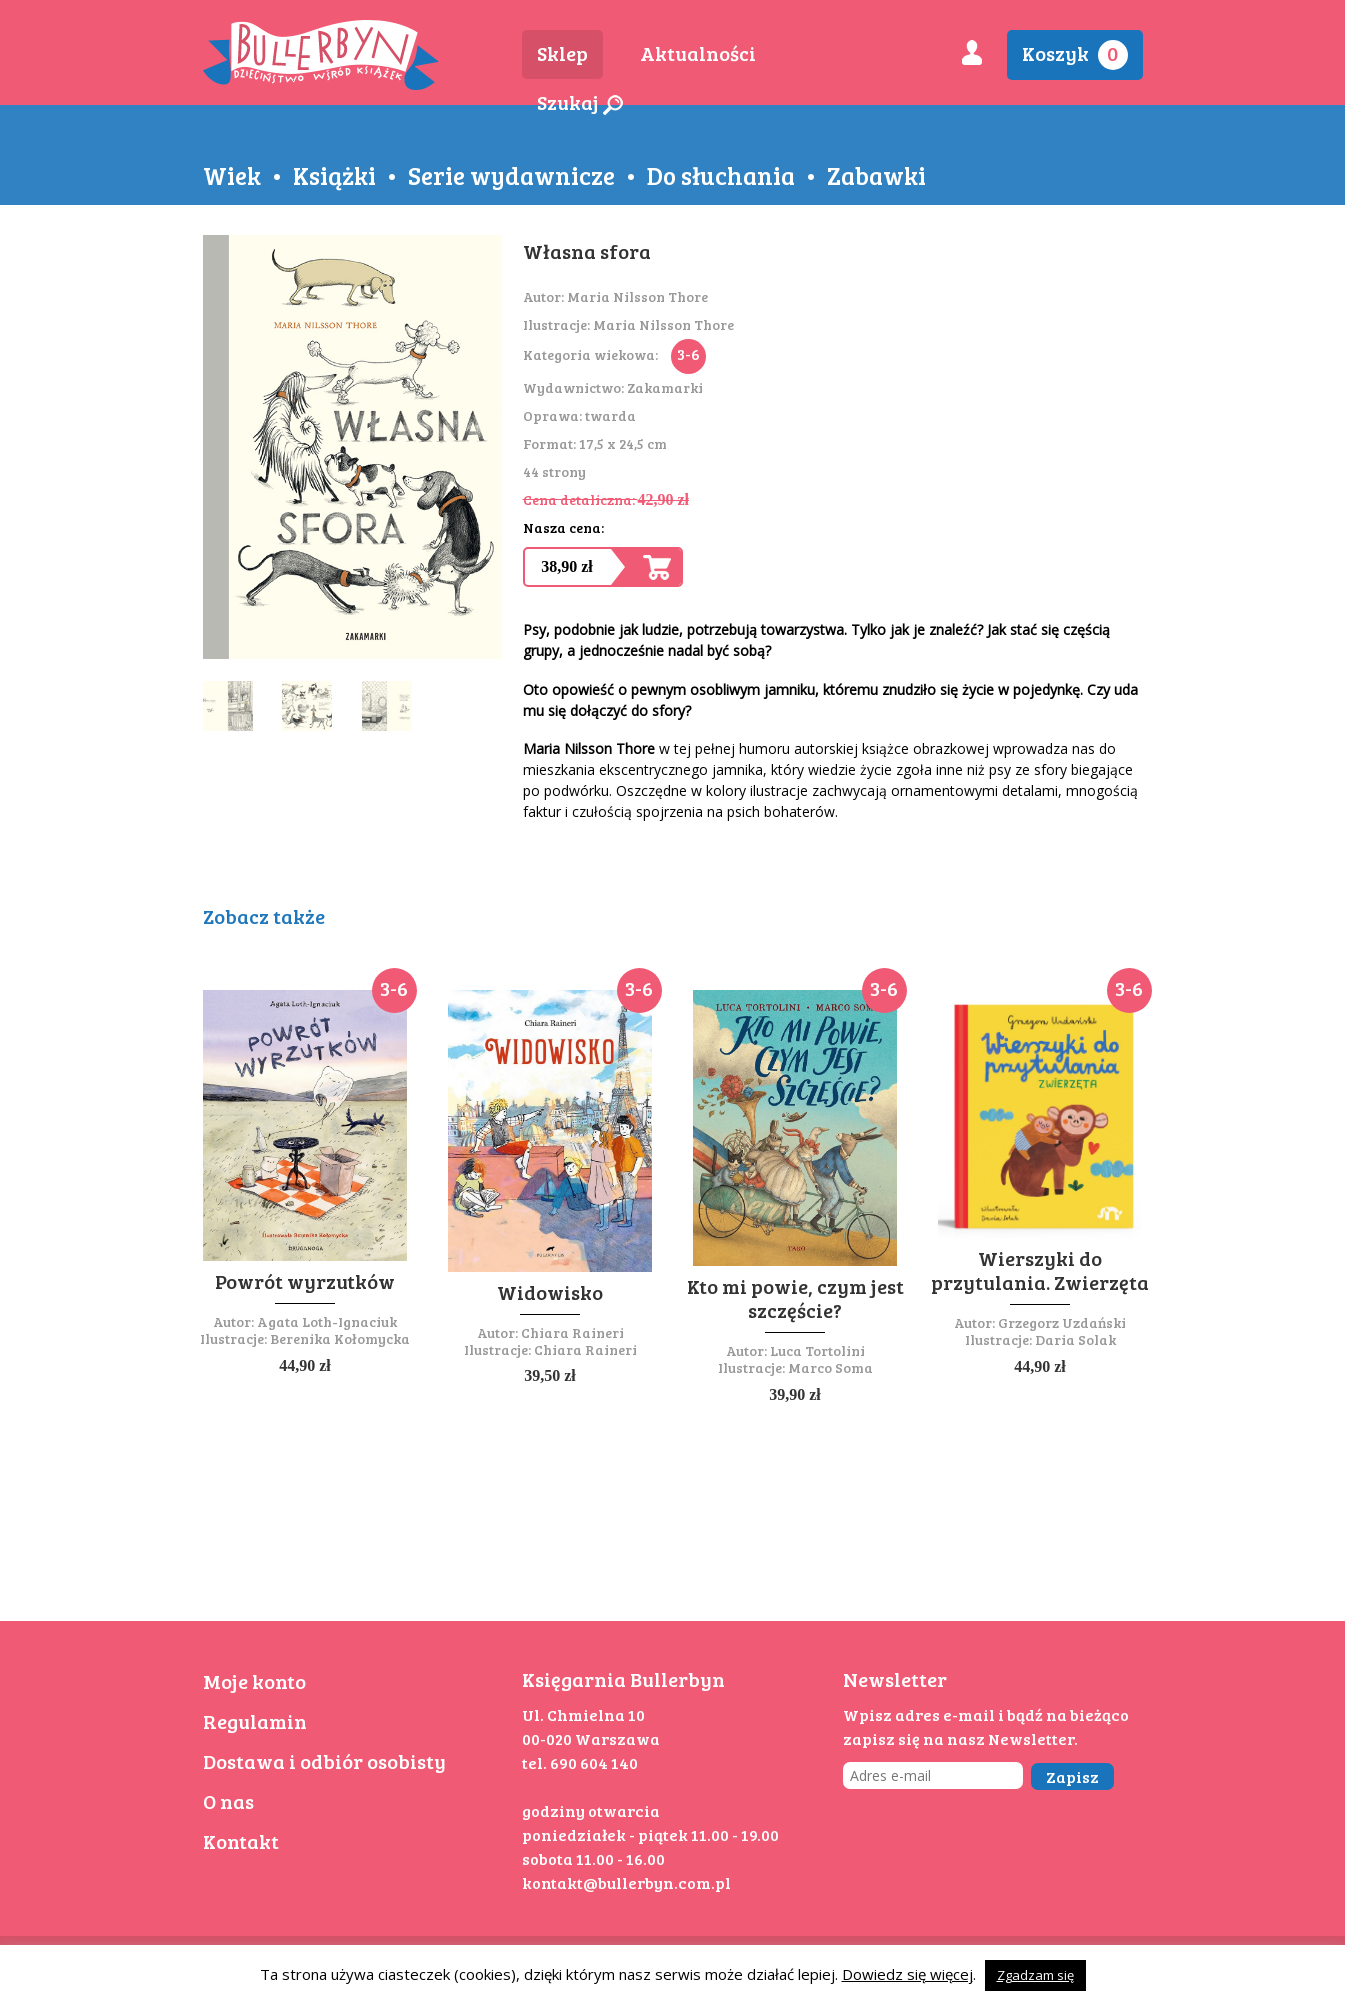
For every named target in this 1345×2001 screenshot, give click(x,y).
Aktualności (698, 53)
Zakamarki (665, 387)
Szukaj (580, 102)
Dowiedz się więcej (907, 1974)
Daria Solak (1075, 1339)
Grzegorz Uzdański (1062, 1322)
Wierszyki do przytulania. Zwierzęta (1040, 1270)
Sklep (562, 53)
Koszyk (1075, 54)
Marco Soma (830, 1367)
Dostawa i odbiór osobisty (324, 1761)
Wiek (232, 175)
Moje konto (254, 1681)
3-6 (688, 353)
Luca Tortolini (817, 1350)
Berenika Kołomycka (340, 1338)
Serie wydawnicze (511, 175)
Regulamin (255, 1721)
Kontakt (241, 1841)
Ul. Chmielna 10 (583, 1714)
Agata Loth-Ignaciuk (327, 1321)
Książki (334, 175)
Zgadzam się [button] (1035, 1975)
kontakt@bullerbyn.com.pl (626, 1882)
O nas (228, 1801)
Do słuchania (721, 175)
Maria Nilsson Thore (637, 296)
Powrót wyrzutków (305, 1281)
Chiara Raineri (572, 1332)
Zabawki (876, 175)
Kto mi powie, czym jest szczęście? (795, 1298)
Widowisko (550, 1292)
